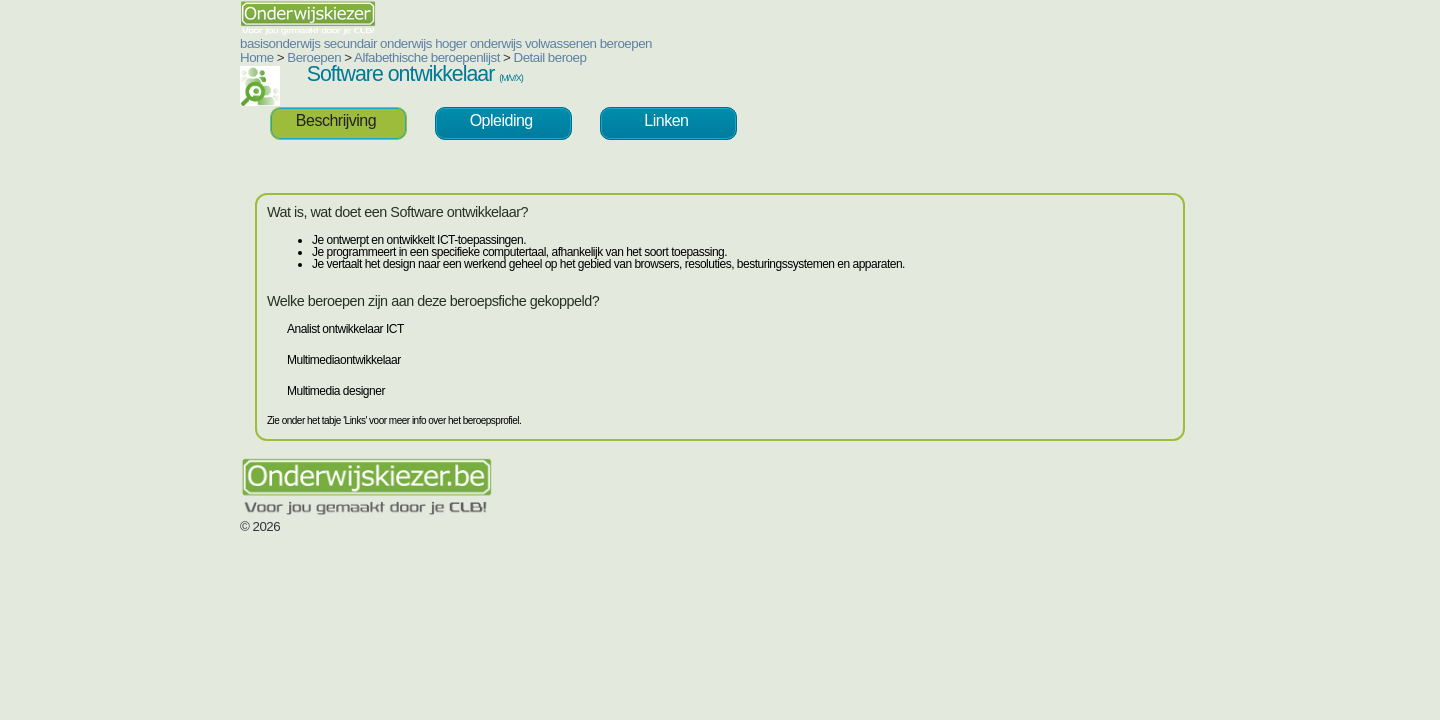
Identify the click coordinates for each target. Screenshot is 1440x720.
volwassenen (441, 43)
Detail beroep (430, 57)
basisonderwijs (160, 43)
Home (137, 57)
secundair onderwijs (258, 43)
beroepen (506, 43)
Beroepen (194, 57)
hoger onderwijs (358, 43)
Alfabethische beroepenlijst (307, 57)
